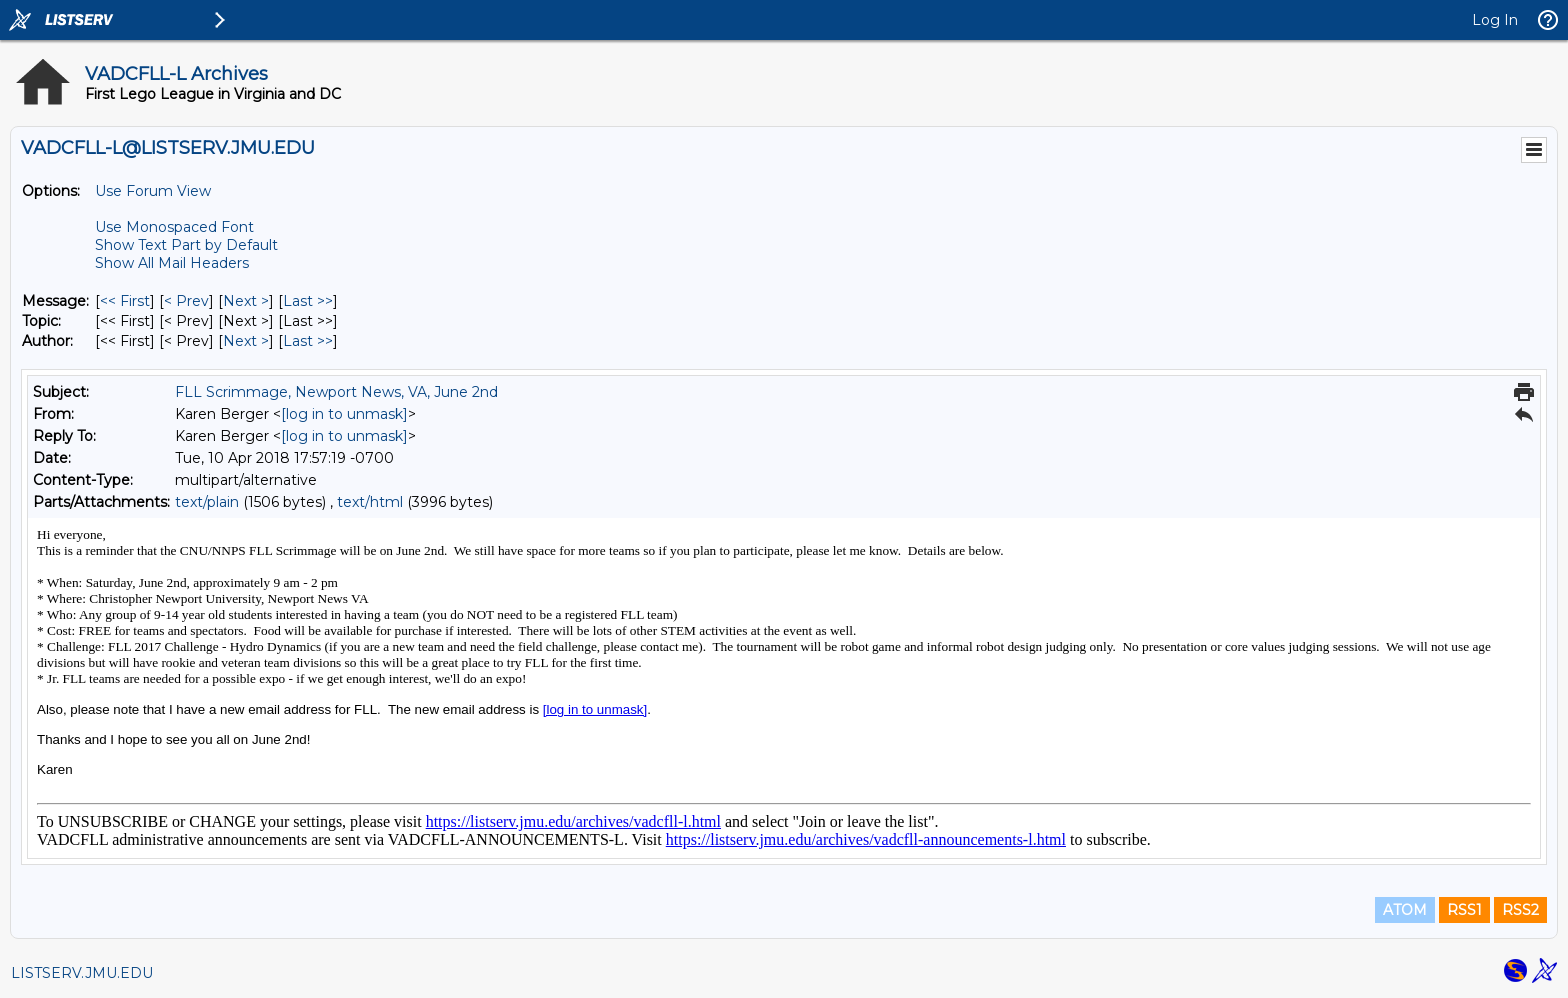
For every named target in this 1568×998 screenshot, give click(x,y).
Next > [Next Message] (246, 301)
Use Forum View (153, 191)
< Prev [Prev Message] (186, 301)
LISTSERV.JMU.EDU (82, 973)
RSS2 (1520, 910)
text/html (370, 502)
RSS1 (1464, 910)
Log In (1495, 20)
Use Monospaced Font (174, 227)
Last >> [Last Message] (308, 301)
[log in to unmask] (344, 414)
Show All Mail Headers (172, 263)
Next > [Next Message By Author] (246, 341)
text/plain (207, 502)
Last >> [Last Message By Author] (308, 341)
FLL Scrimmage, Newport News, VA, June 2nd (336, 392)
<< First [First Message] (125, 301)
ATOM (1405, 910)
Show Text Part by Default (186, 245)
